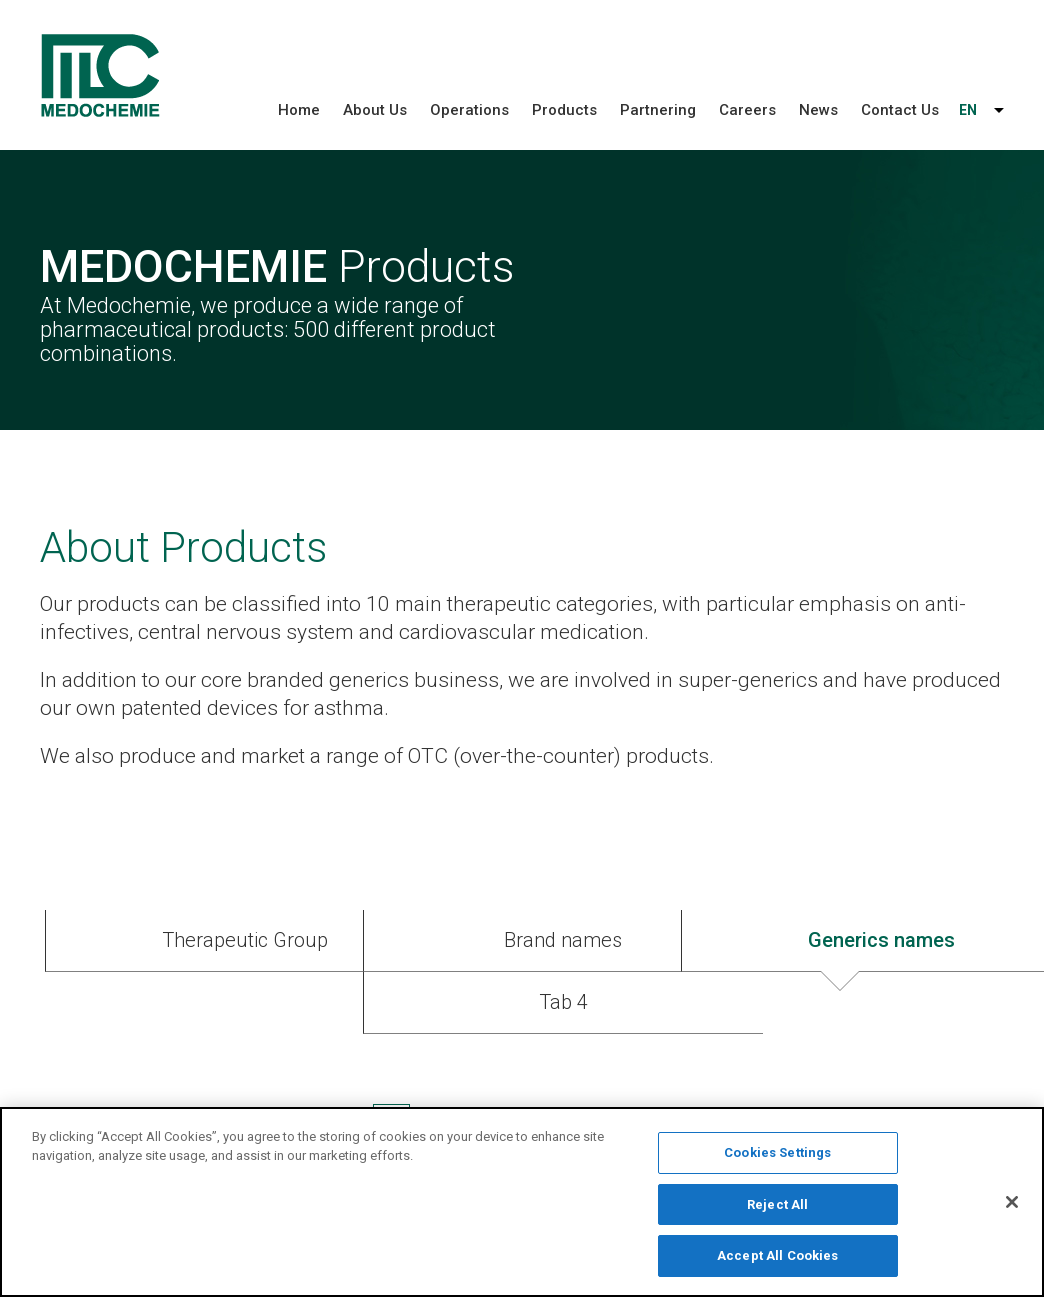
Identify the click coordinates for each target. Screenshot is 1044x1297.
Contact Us (900, 110)
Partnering (658, 110)
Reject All (777, 1208)
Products (564, 110)
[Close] (1012, 1206)
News (818, 110)
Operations (469, 110)
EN (968, 110)
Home (299, 110)
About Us (375, 110)
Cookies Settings (777, 1157)
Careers (747, 110)
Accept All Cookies (777, 1260)
